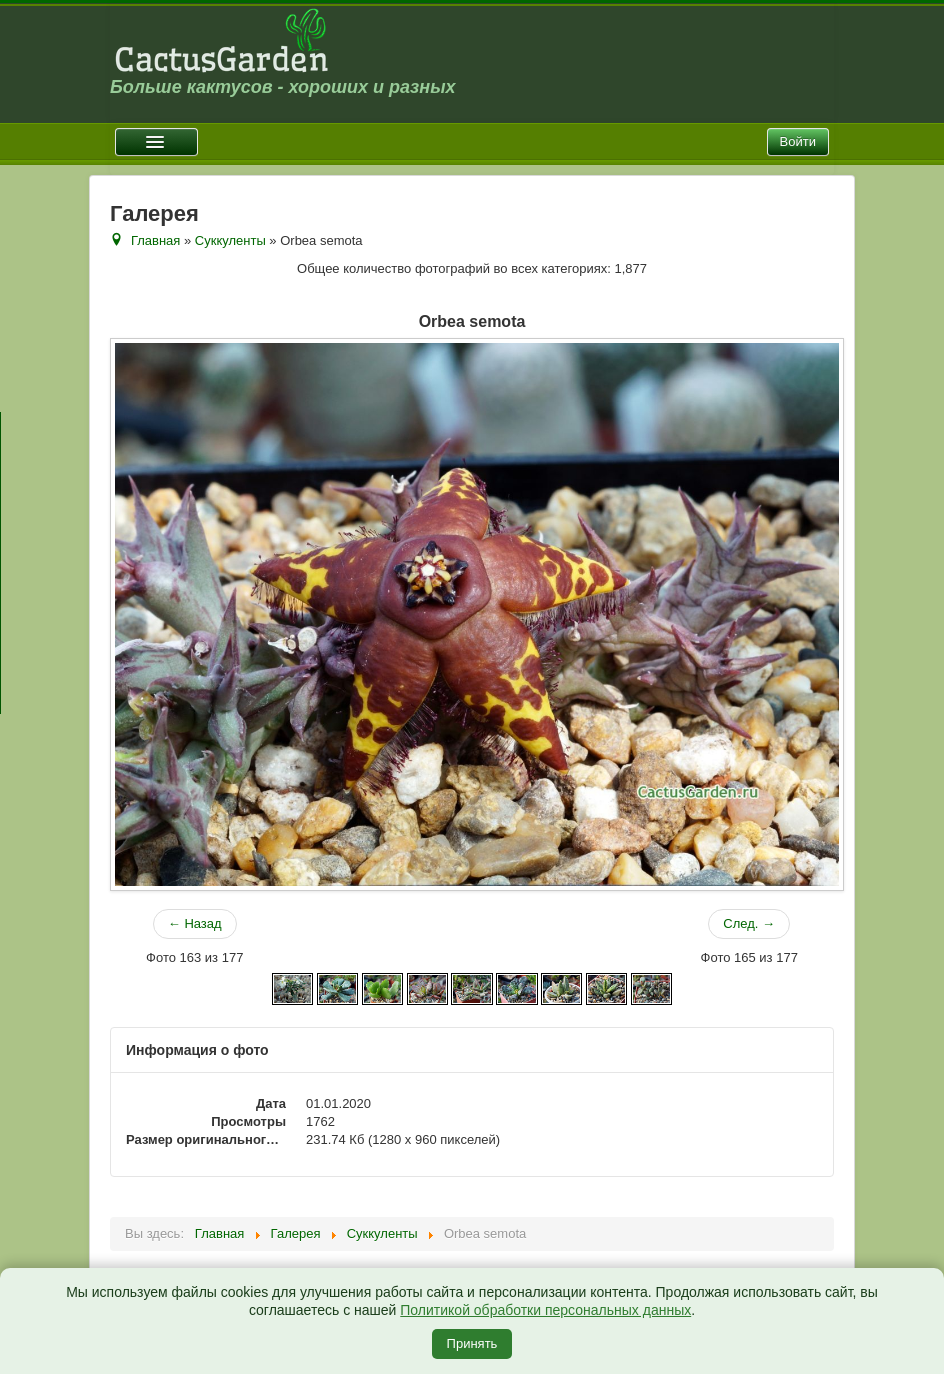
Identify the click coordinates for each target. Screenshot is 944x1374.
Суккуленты (230, 240)
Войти (798, 141)
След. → (749, 923)
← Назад (195, 923)
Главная (155, 240)
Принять (472, 1343)
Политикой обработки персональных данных (545, 1310)
